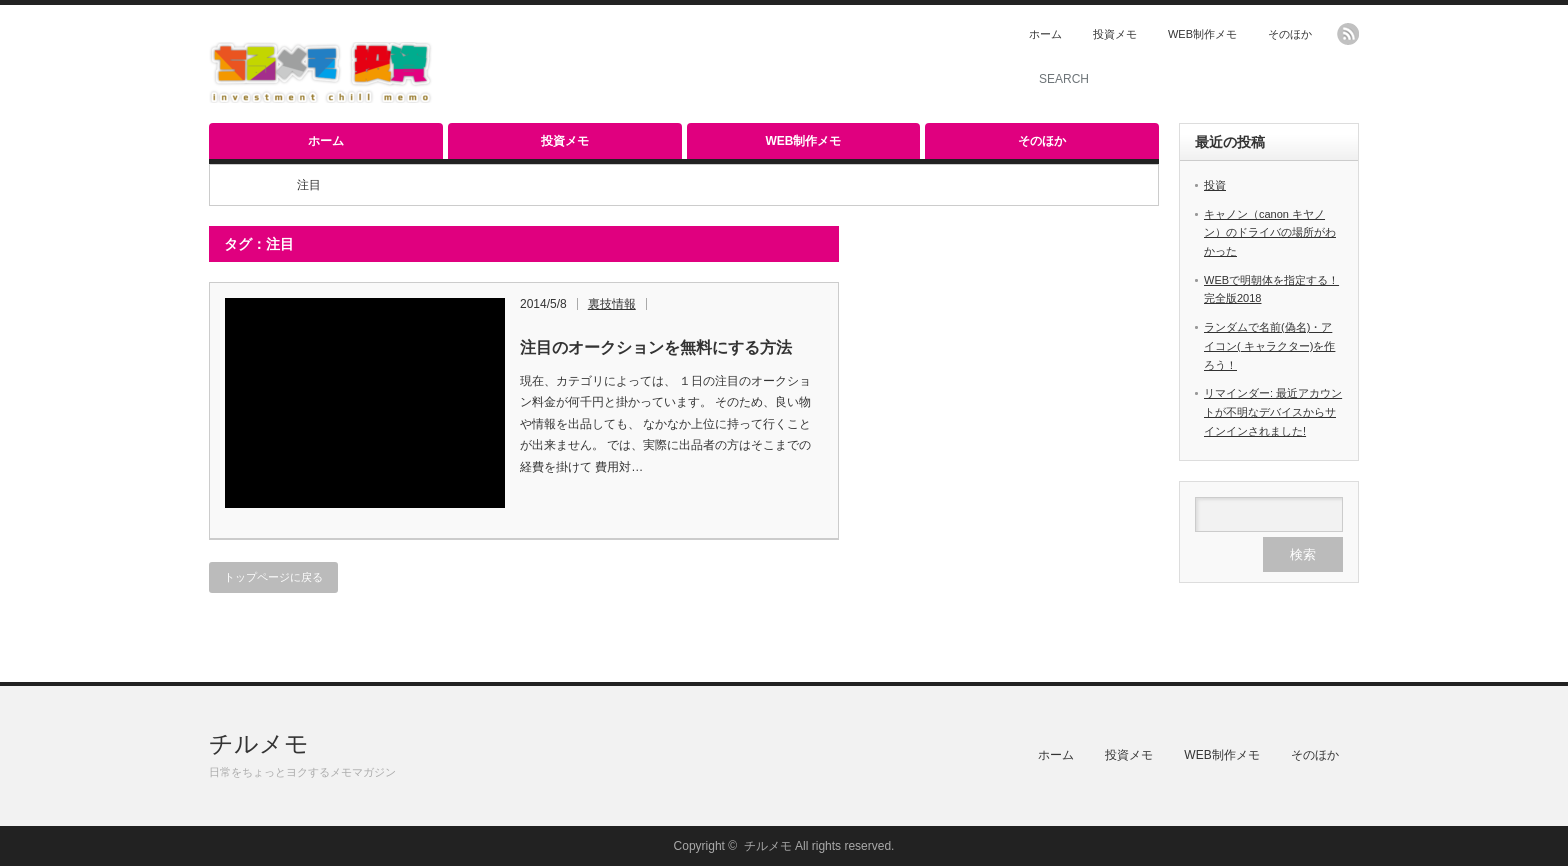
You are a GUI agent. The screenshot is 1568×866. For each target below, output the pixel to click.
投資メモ (1115, 34)
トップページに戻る (273, 577)
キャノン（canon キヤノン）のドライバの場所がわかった (1270, 232)
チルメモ (259, 743)
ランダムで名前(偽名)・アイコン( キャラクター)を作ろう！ (1269, 345)
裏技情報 (612, 304)
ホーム (1045, 34)
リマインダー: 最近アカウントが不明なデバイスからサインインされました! (1273, 411)
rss (1348, 34)
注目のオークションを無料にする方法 (656, 347)
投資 (1215, 185)
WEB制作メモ (1202, 34)
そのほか (1290, 34)
